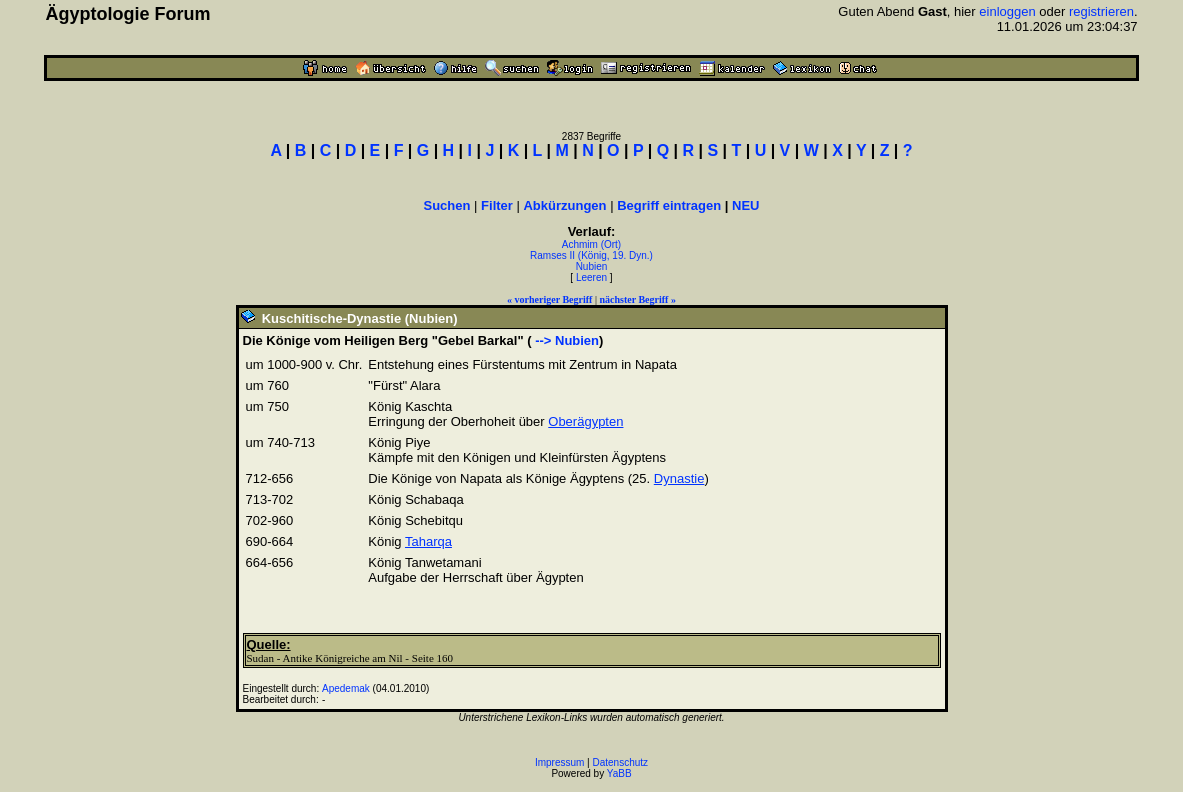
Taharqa (428, 541)
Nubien (592, 266)
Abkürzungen (564, 205)
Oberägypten (585, 421)
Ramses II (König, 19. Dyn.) (591, 255)
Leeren (591, 277)
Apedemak (346, 688)
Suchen (447, 205)
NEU (745, 205)
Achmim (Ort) (591, 244)
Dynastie (679, 478)
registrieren (1101, 11)
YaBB (619, 773)
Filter (497, 205)
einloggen (1007, 11)
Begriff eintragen (669, 205)
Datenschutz (621, 762)
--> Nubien (566, 340)
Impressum (559, 762)
